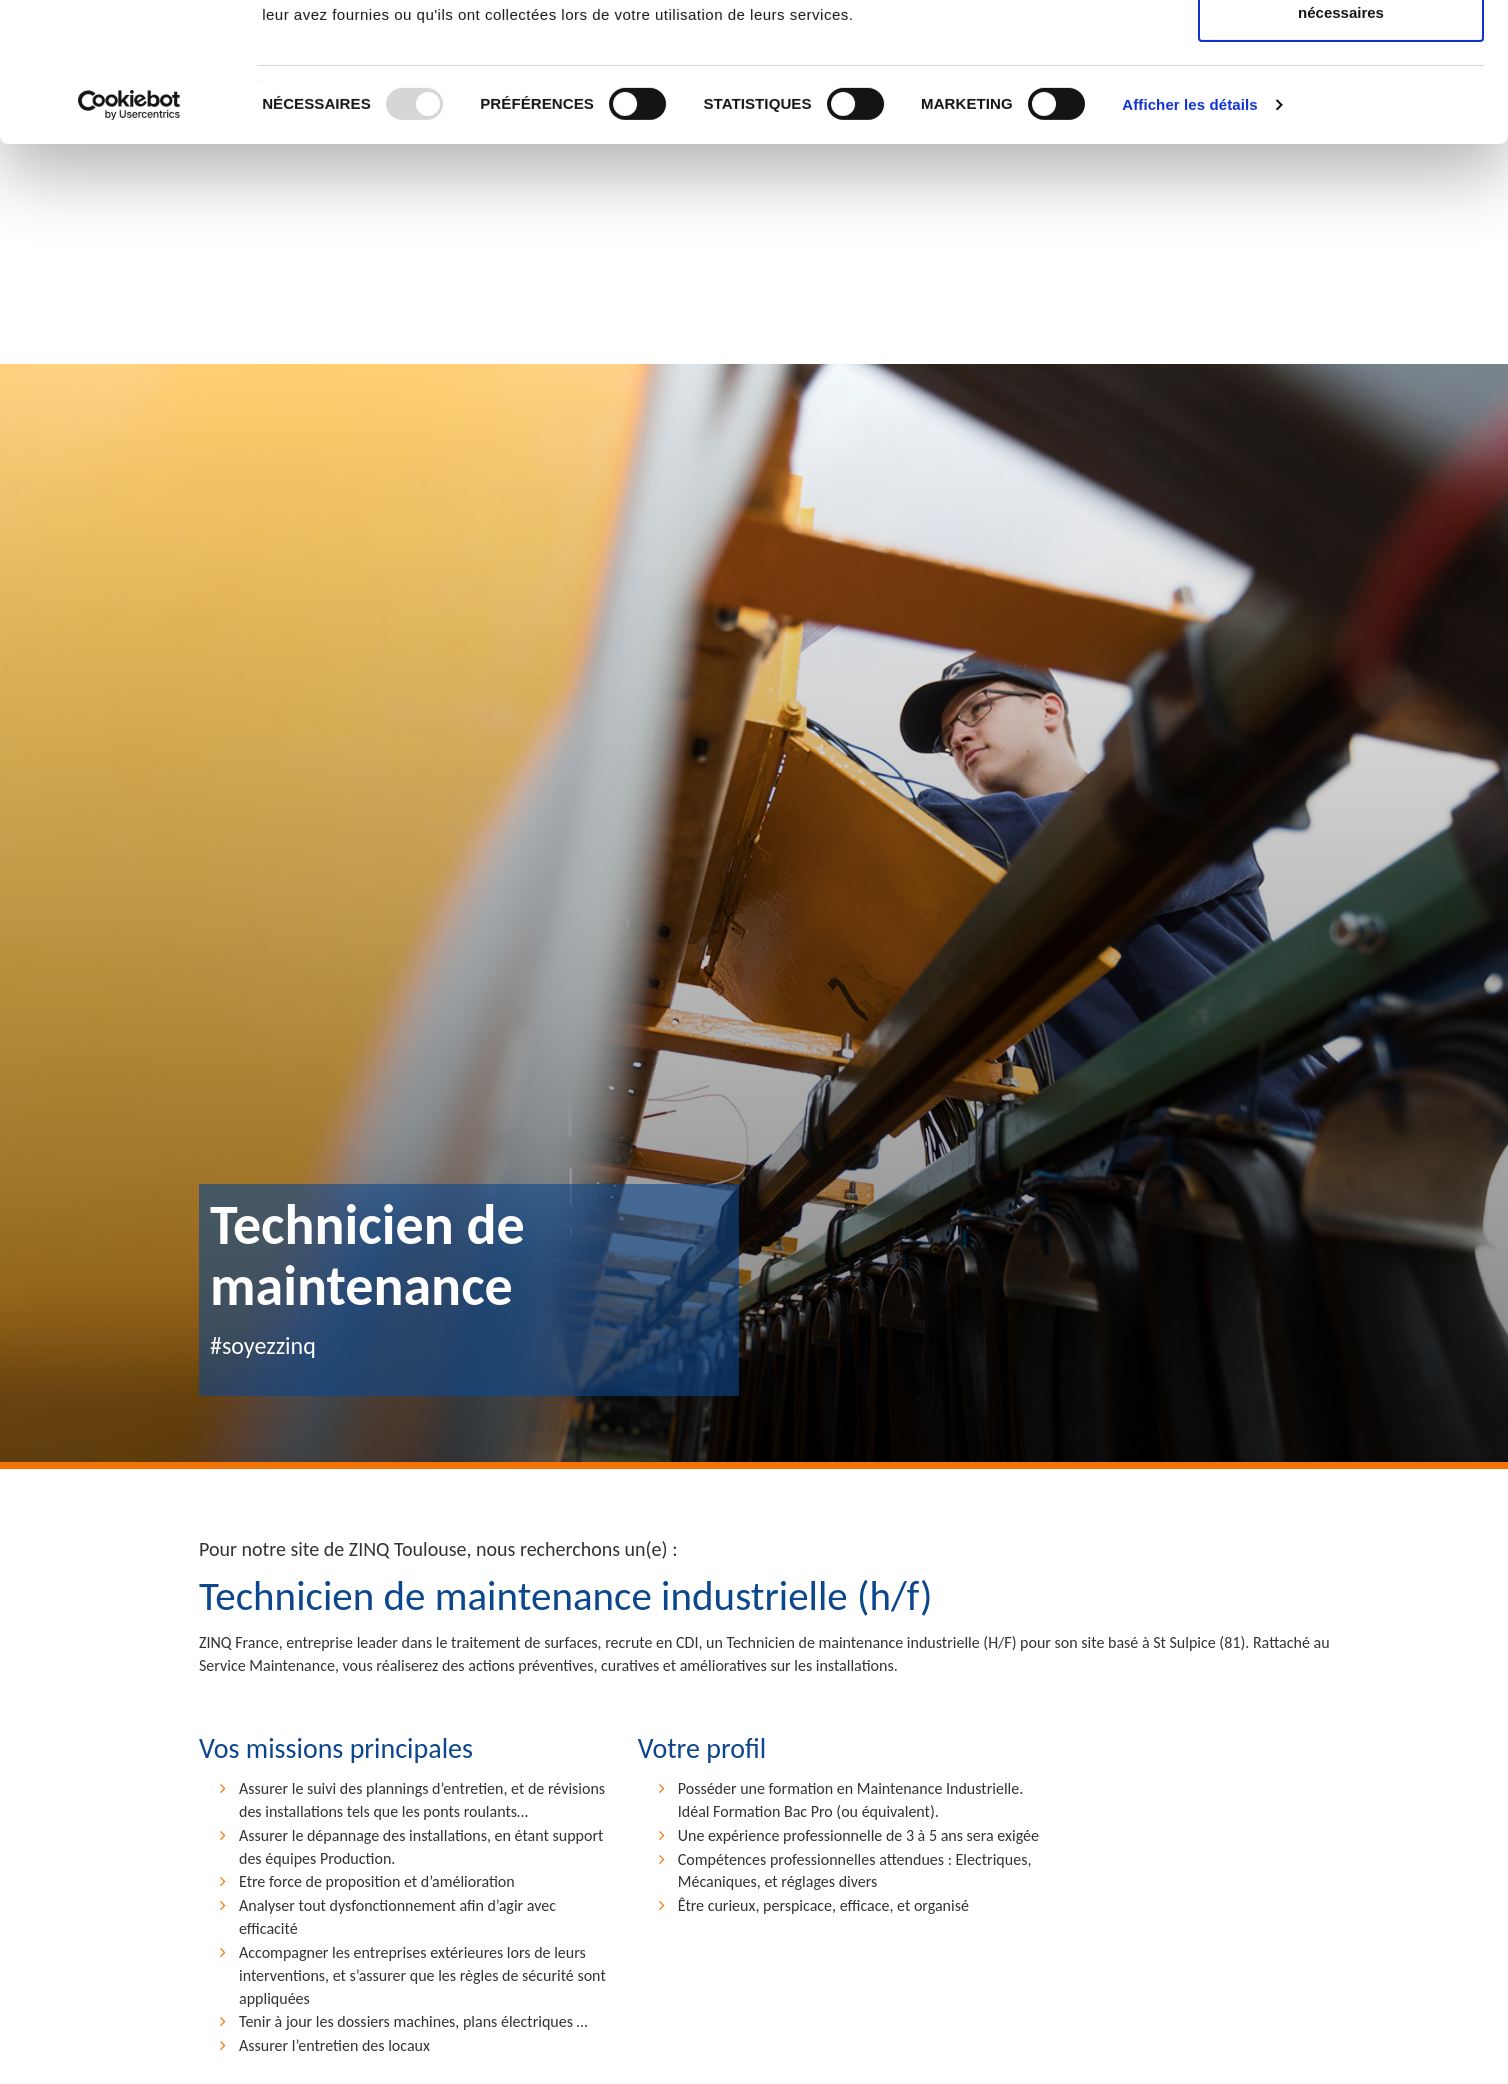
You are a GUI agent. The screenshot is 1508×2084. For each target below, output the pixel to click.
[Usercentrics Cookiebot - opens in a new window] (129, 235)
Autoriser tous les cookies (1341, 52)
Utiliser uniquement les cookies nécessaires (1340, 130)
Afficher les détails (1189, 234)
